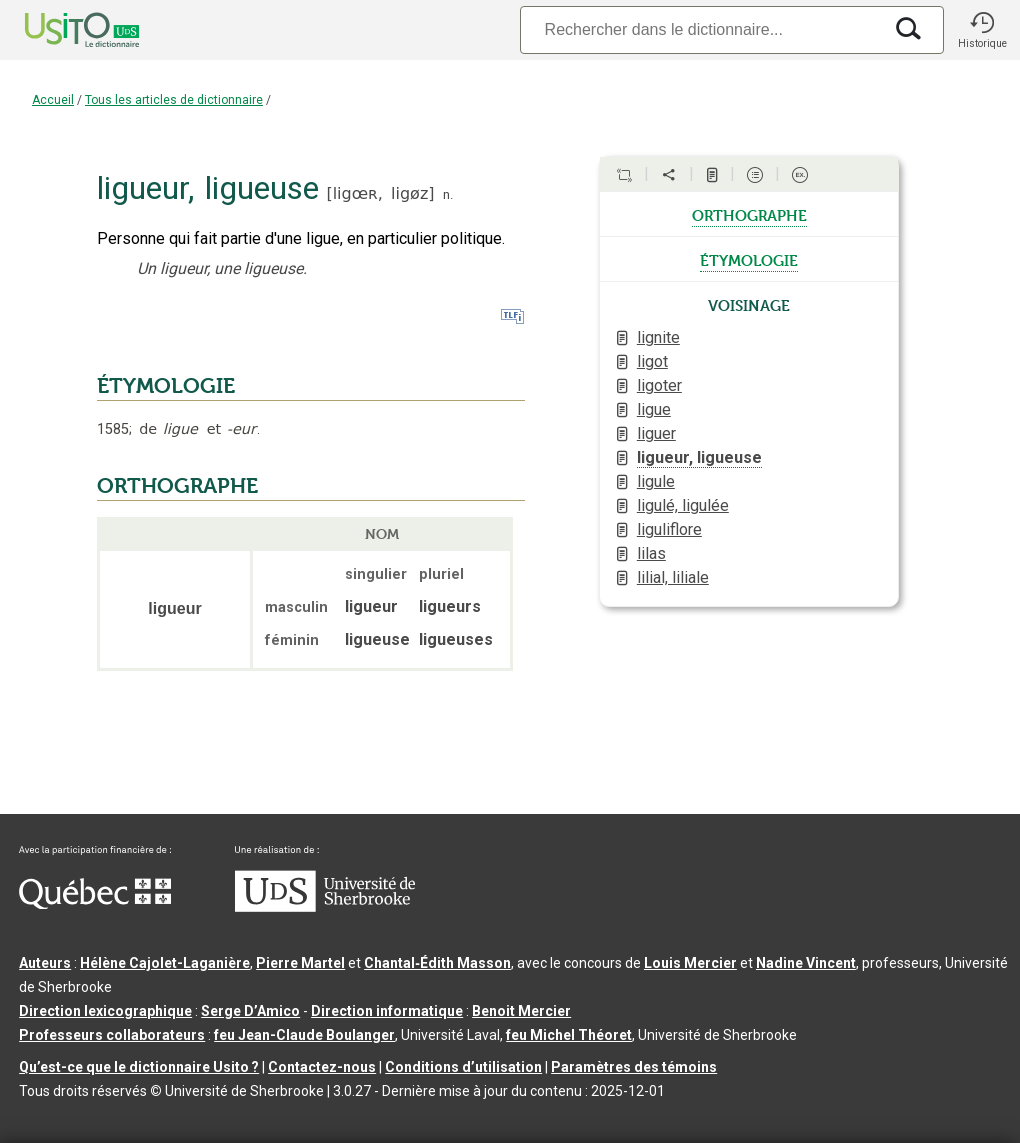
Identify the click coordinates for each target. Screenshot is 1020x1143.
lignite (658, 337)
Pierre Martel (300, 963)
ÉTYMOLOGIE (166, 386)
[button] (982, 30)
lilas (651, 553)
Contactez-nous (322, 1067)
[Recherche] (701, 29)
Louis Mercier (690, 963)
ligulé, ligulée (683, 505)
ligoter (659, 385)
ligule (656, 481)
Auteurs (45, 963)
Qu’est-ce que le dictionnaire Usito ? (139, 1067)
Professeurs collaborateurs (112, 1035)
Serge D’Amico (250, 1011)
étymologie (749, 259)
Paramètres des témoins (634, 1067)
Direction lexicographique (105, 1011)
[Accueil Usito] (60, 30)
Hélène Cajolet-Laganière (165, 963)
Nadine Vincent (806, 963)
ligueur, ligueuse (699, 457)
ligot (652, 361)
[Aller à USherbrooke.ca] (325, 907)
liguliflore (669, 529)
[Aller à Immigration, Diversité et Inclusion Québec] (95, 904)
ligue (654, 409)
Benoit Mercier (521, 1011)
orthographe (749, 214)
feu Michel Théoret (569, 1035)
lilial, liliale (673, 577)
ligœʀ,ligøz (381, 193)
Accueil (53, 100)
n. (448, 194)
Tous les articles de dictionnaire (174, 100)
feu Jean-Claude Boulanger (304, 1035)
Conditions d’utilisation (463, 1067)
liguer (656, 433)
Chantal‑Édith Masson (437, 963)
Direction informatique (387, 1011)
